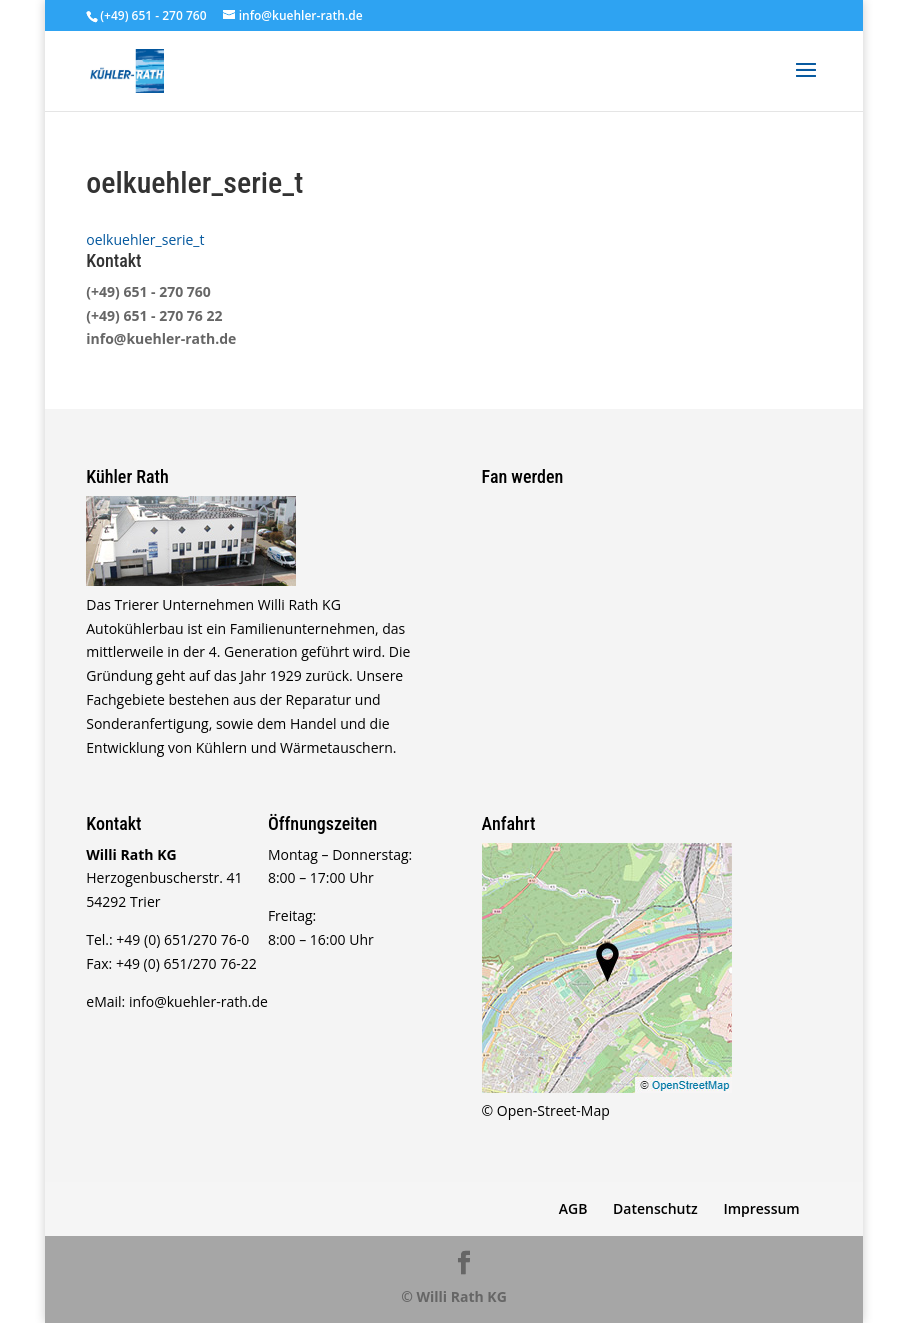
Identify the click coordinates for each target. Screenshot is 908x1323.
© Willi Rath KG (454, 1296)
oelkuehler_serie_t (145, 239)
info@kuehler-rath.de (161, 338)
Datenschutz (655, 1208)
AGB (573, 1208)
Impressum (761, 1208)
